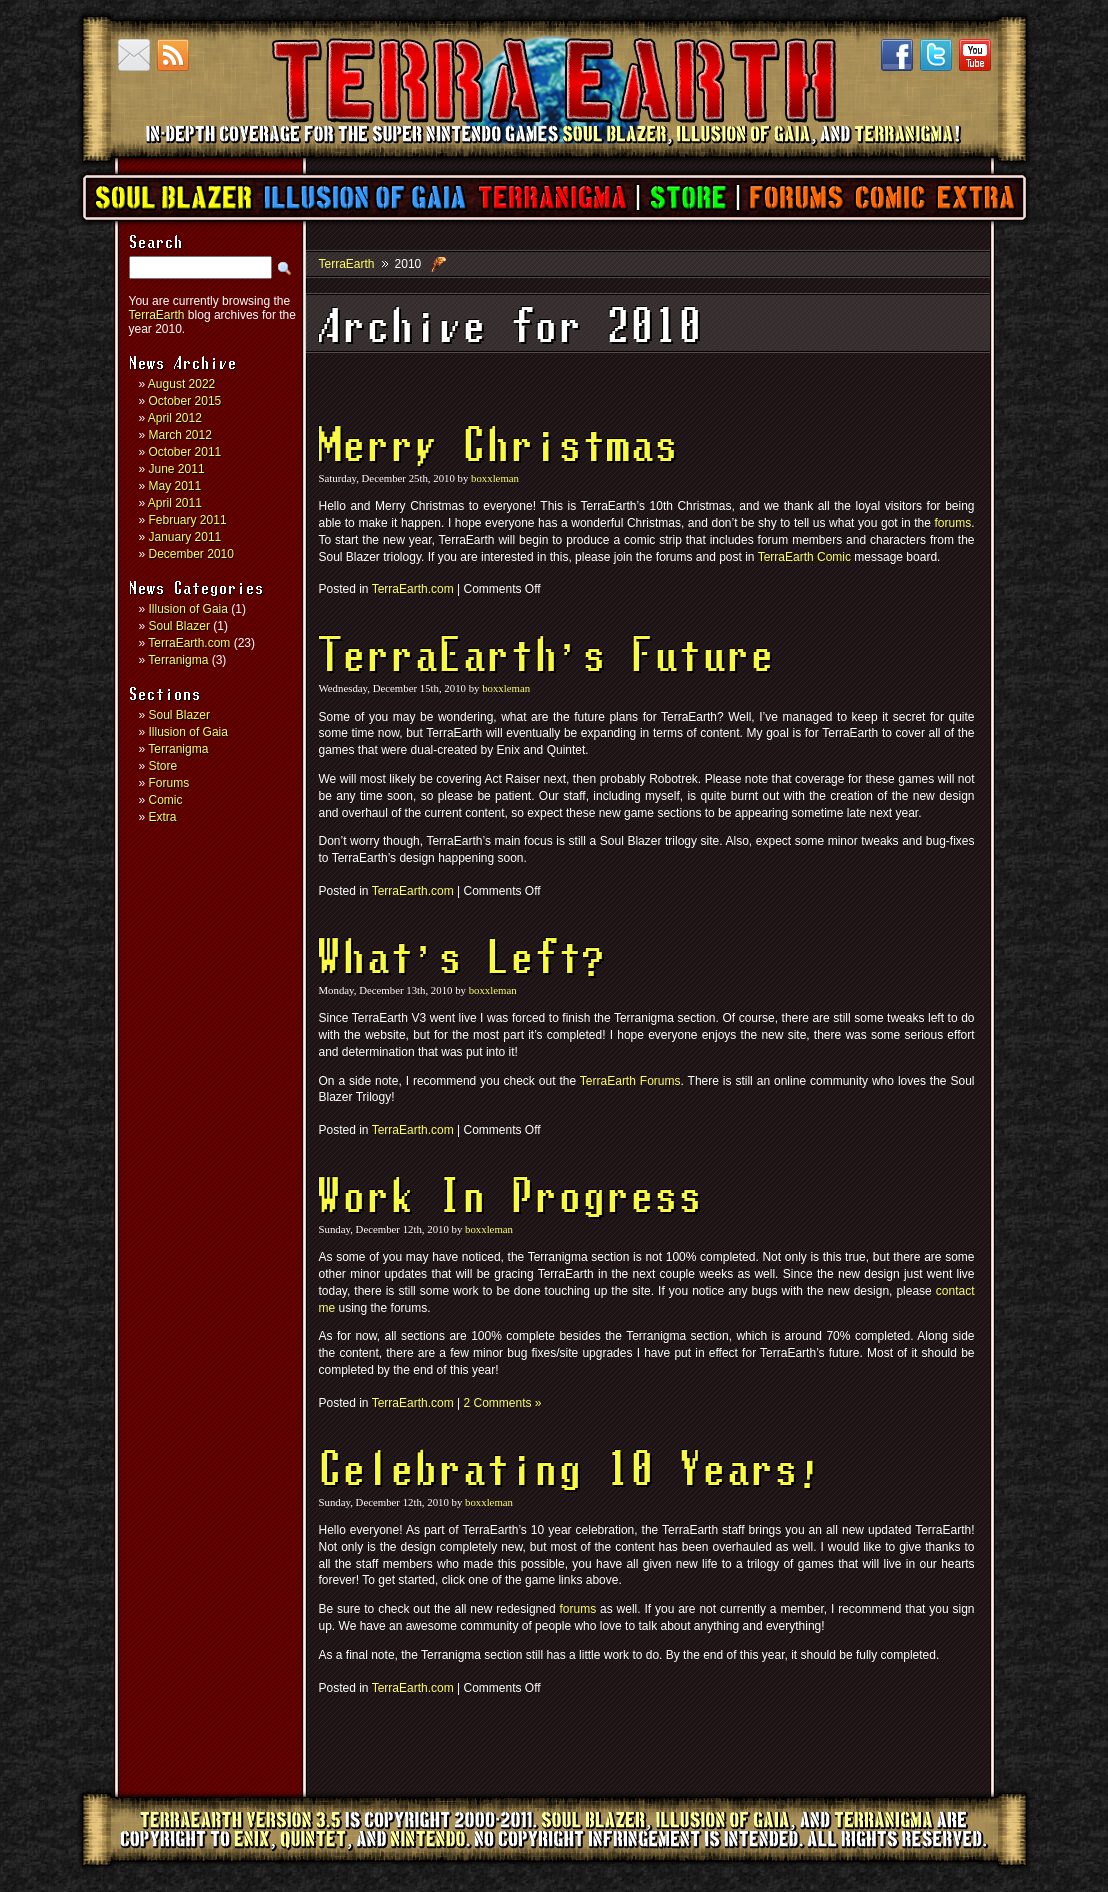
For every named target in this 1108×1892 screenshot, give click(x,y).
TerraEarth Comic (804, 557)
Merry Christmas (499, 448)
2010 (408, 264)
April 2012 (175, 418)
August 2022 (181, 384)
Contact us (134, 55)
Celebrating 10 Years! (571, 1472)
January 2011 (185, 537)
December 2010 (191, 554)
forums (952, 523)
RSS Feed (173, 55)
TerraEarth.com (189, 643)
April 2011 (175, 503)
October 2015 (185, 401)
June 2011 (177, 469)
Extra (975, 197)
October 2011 (185, 452)
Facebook (897, 55)
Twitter (936, 55)
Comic (889, 197)
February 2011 (188, 520)
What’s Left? (463, 960)
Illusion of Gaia (365, 197)
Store (687, 197)
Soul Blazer (174, 197)
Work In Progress (511, 1199)
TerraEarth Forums (630, 1081)
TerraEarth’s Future (547, 658)
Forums (795, 197)
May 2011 (175, 486)
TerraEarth (553, 150)
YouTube (975, 55)
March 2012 (180, 435)
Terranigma (551, 197)
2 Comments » (502, 1403)
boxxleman (495, 478)
